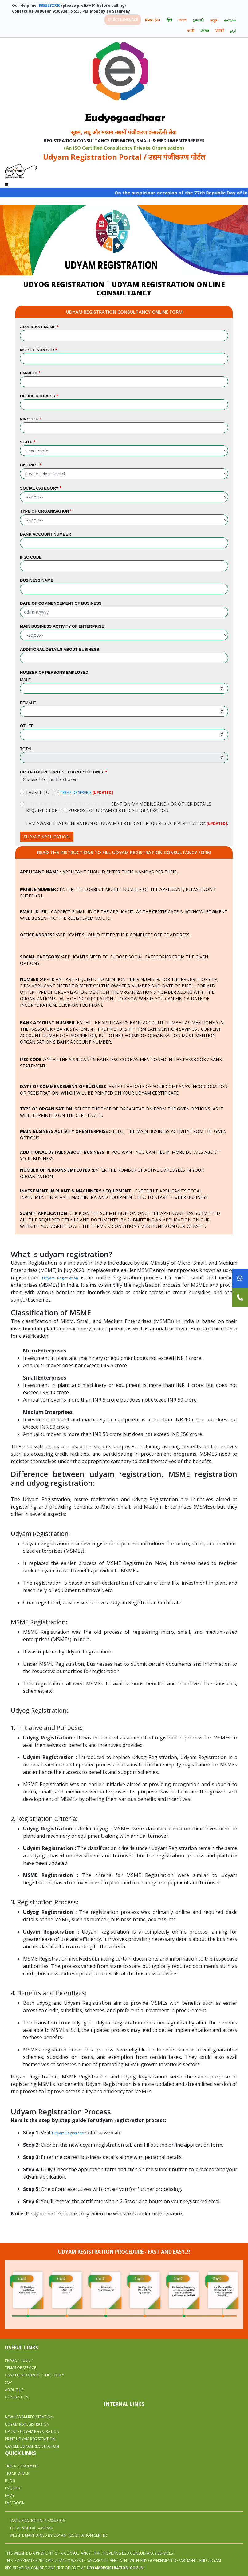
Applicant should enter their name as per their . (99, 872)
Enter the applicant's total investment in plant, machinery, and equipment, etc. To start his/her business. (114, 1194)
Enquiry (13, 2488)
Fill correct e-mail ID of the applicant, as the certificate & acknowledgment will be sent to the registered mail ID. (123, 915)
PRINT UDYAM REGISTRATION (30, 2438)
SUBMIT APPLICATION (47, 837)
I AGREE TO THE (69, 792)
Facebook (14, 2502)
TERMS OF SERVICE (75, 792)
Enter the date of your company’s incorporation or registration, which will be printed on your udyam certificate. (123, 1089)
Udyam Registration (60, 1278)
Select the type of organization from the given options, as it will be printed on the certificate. (121, 1112)
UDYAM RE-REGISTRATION (27, 2424)
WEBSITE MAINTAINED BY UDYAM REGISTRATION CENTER (58, 2535)
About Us (14, 2389)
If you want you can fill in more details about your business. (119, 1155)
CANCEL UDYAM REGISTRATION (32, 2446)
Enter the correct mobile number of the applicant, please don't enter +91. (118, 892)
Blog (10, 2480)
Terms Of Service (20, 2367)
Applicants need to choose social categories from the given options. (114, 960)
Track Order (17, 2473)
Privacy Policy (19, 2360)
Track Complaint (21, 2466)
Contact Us (16, 2397)
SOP (8, 2382)
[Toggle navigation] (7, 183)
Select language (123, 20)
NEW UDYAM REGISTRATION (29, 2416)
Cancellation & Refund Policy (34, 2375)
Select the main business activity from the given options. (123, 1134)
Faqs (9, 2495)
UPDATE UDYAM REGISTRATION (32, 2431)
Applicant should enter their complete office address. (105, 935)
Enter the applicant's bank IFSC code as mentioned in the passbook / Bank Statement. (121, 1062)
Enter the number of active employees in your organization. (112, 1173)
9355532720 (49, 5)
